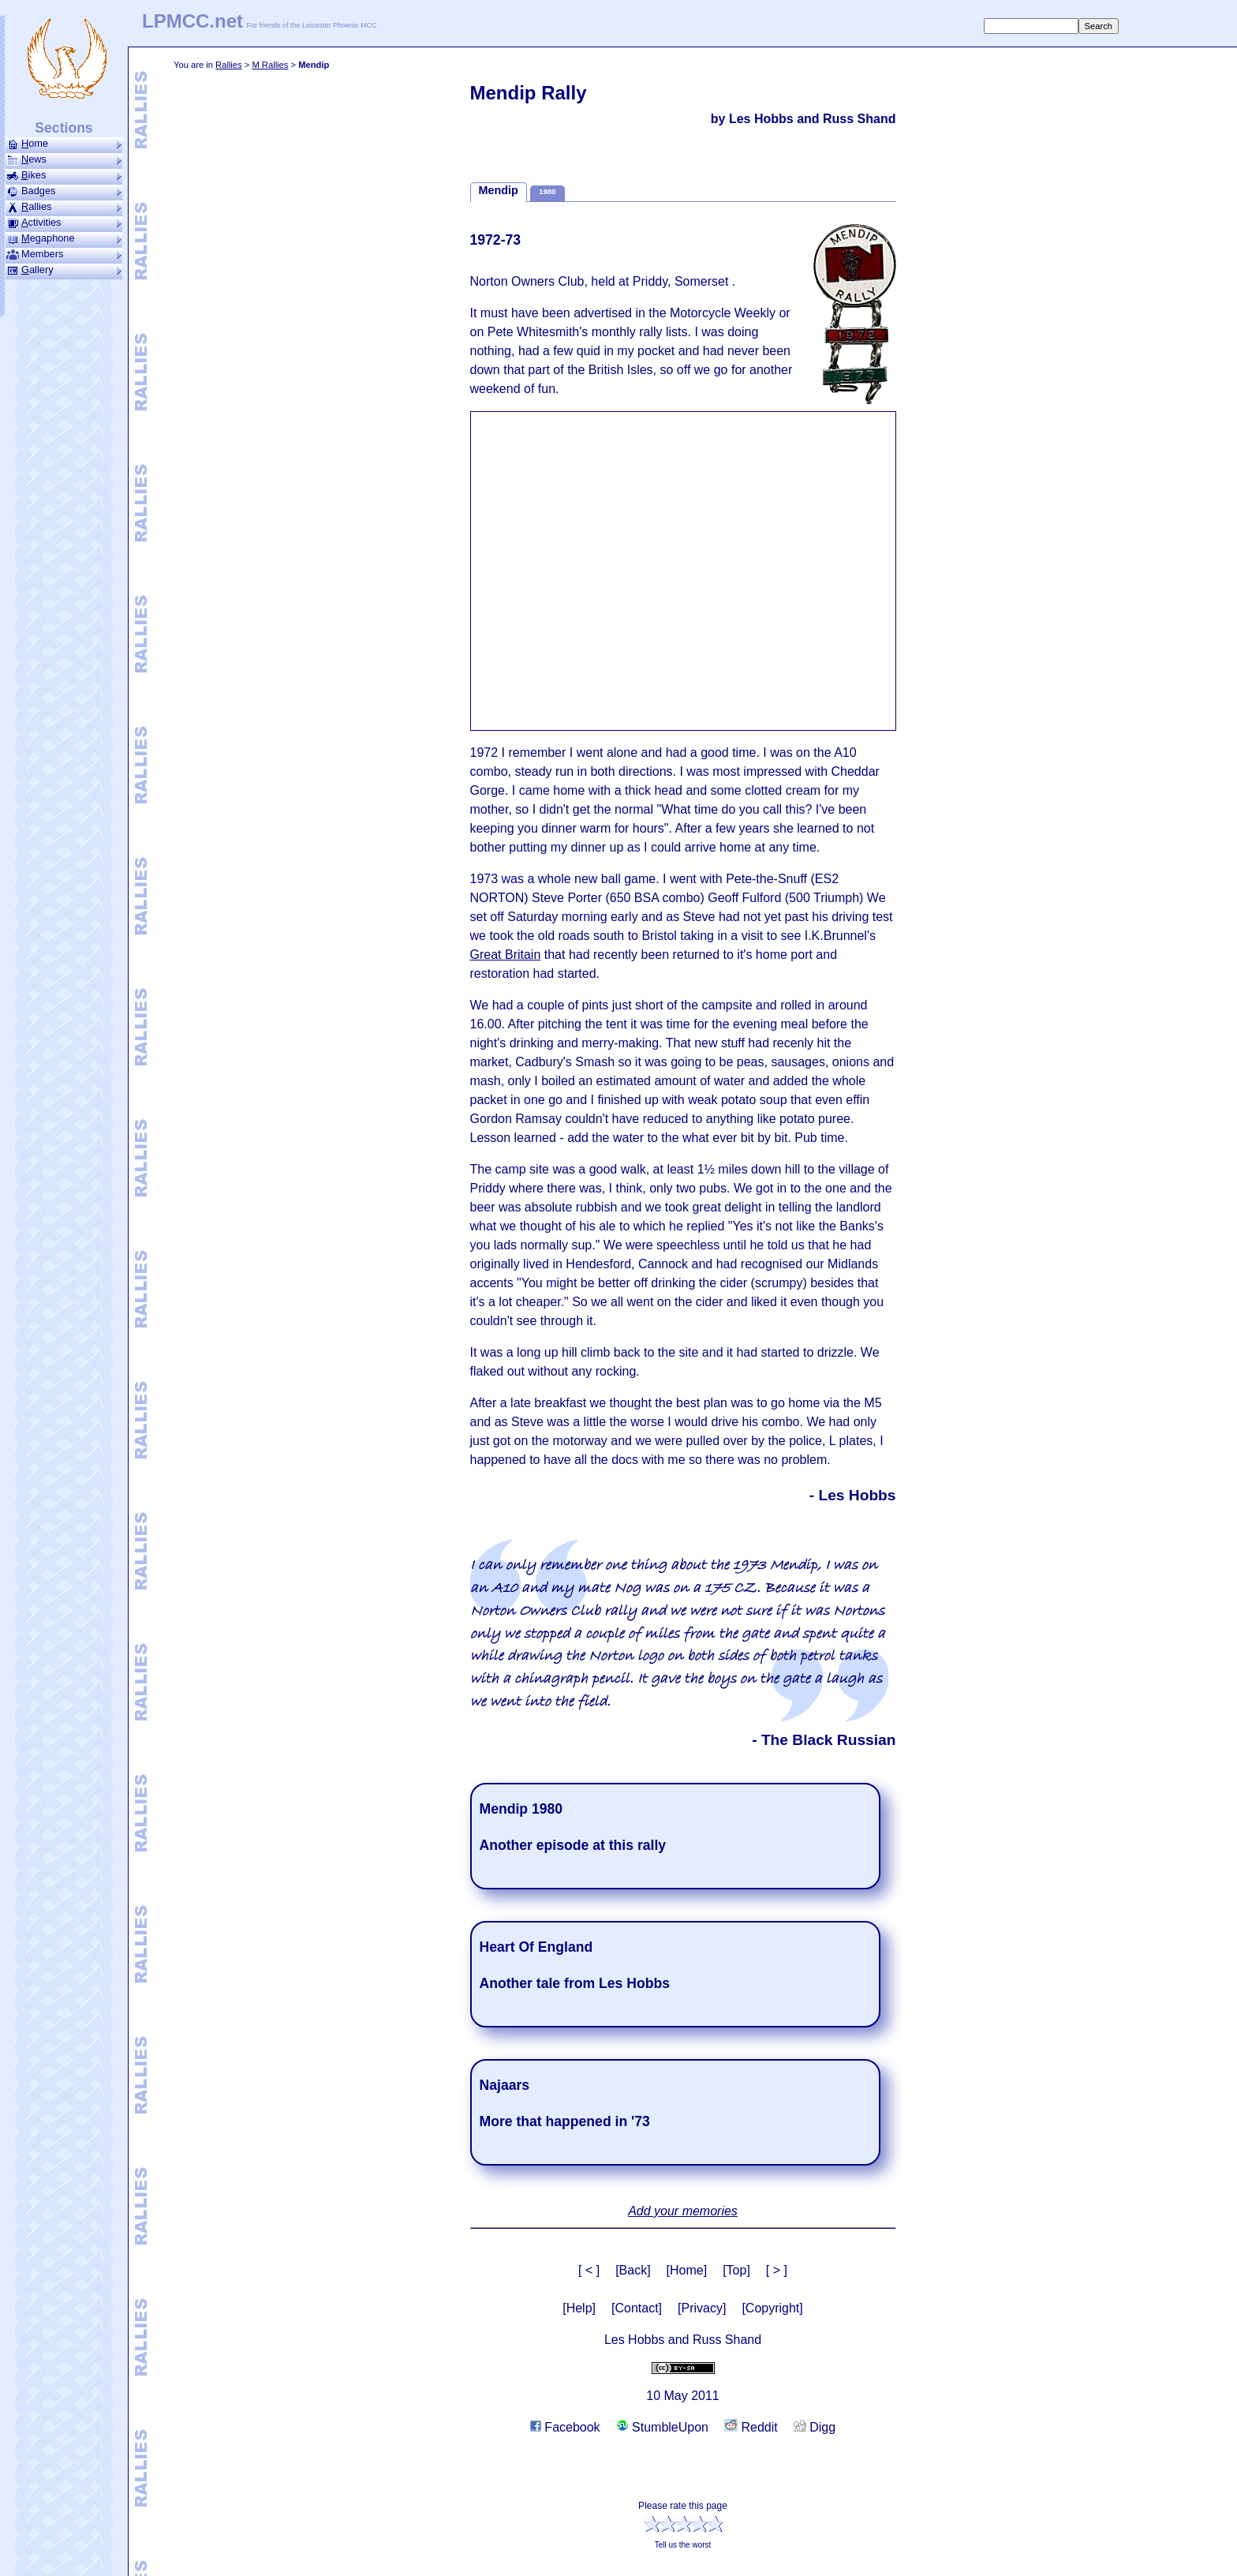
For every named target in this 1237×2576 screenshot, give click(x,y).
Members (63, 254)
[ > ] (776, 2270)
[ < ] (589, 2270)
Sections (63, 128)
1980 (547, 191)
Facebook (565, 2427)
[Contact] (636, 2308)
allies (63, 206)
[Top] (736, 2270)
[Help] (579, 2308)
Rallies (228, 64)
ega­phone (63, 238)
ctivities (63, 222)
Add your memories (683, 2211)
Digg (814, 2427)
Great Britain (505, 954)
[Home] (687, 2270)
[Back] (632, 2270)
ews (63, 159)
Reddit (751, 2427)
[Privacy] (702, 2308)
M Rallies (270, 64)
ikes (63, 175)
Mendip (498, 190)
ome (63, 143)
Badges (63, 191)
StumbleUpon (662, 2427)
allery (63, 270)
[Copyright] (772, 2308)
